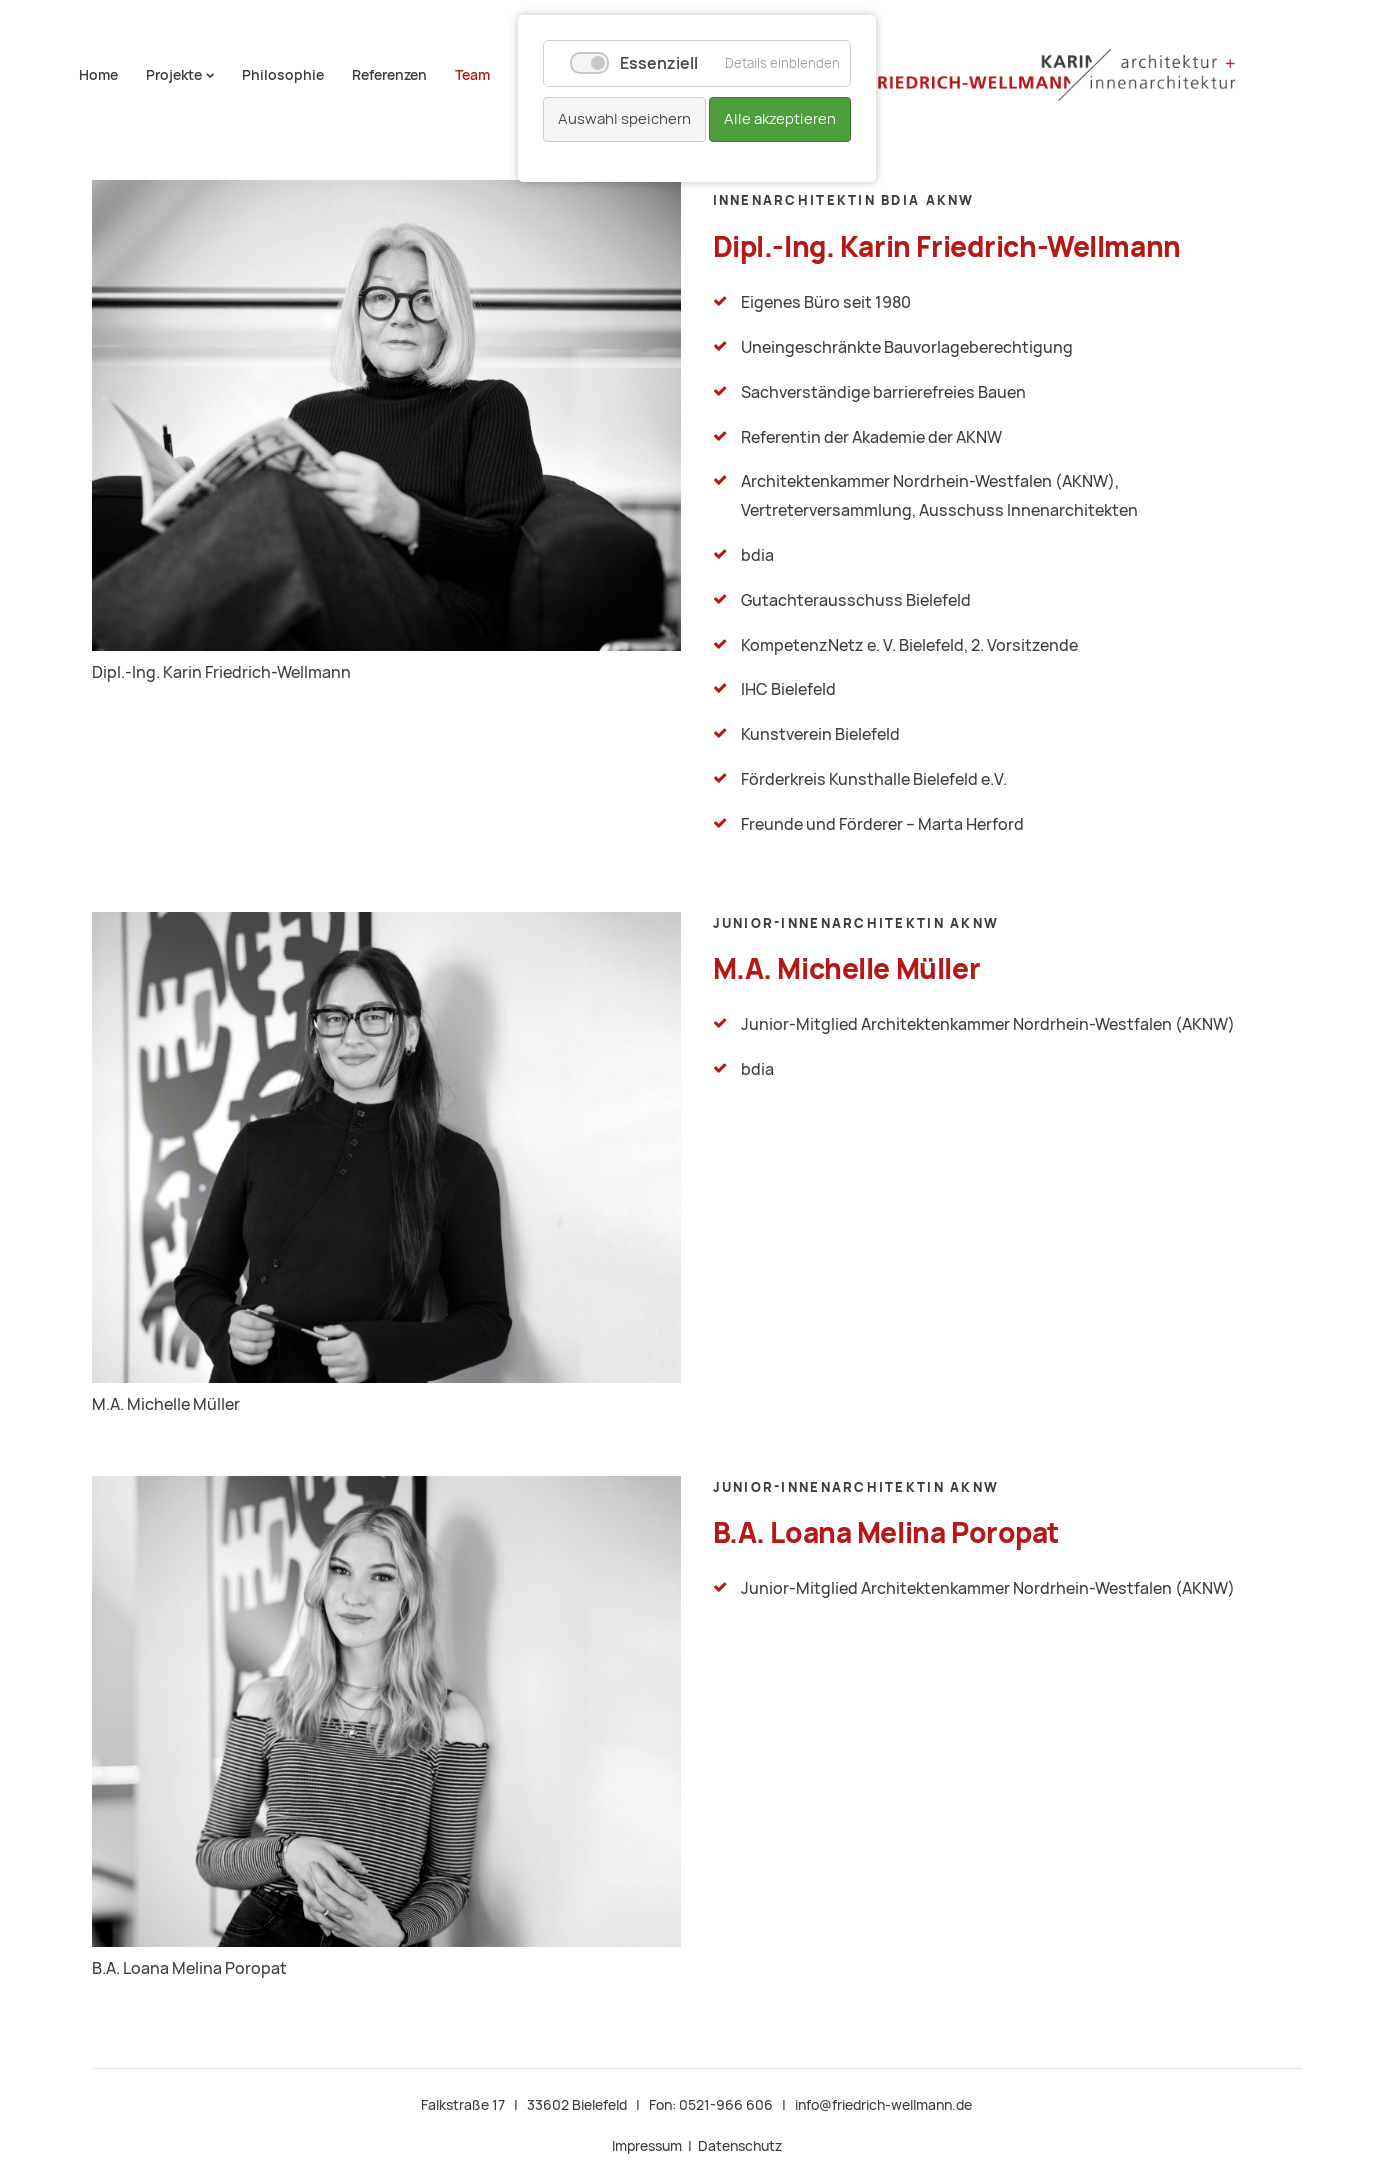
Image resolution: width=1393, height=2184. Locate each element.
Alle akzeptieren (780, 119)
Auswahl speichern (624, 119)
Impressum (647, 2146)
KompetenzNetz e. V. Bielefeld (852, 645)
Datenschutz (740, 2146)
